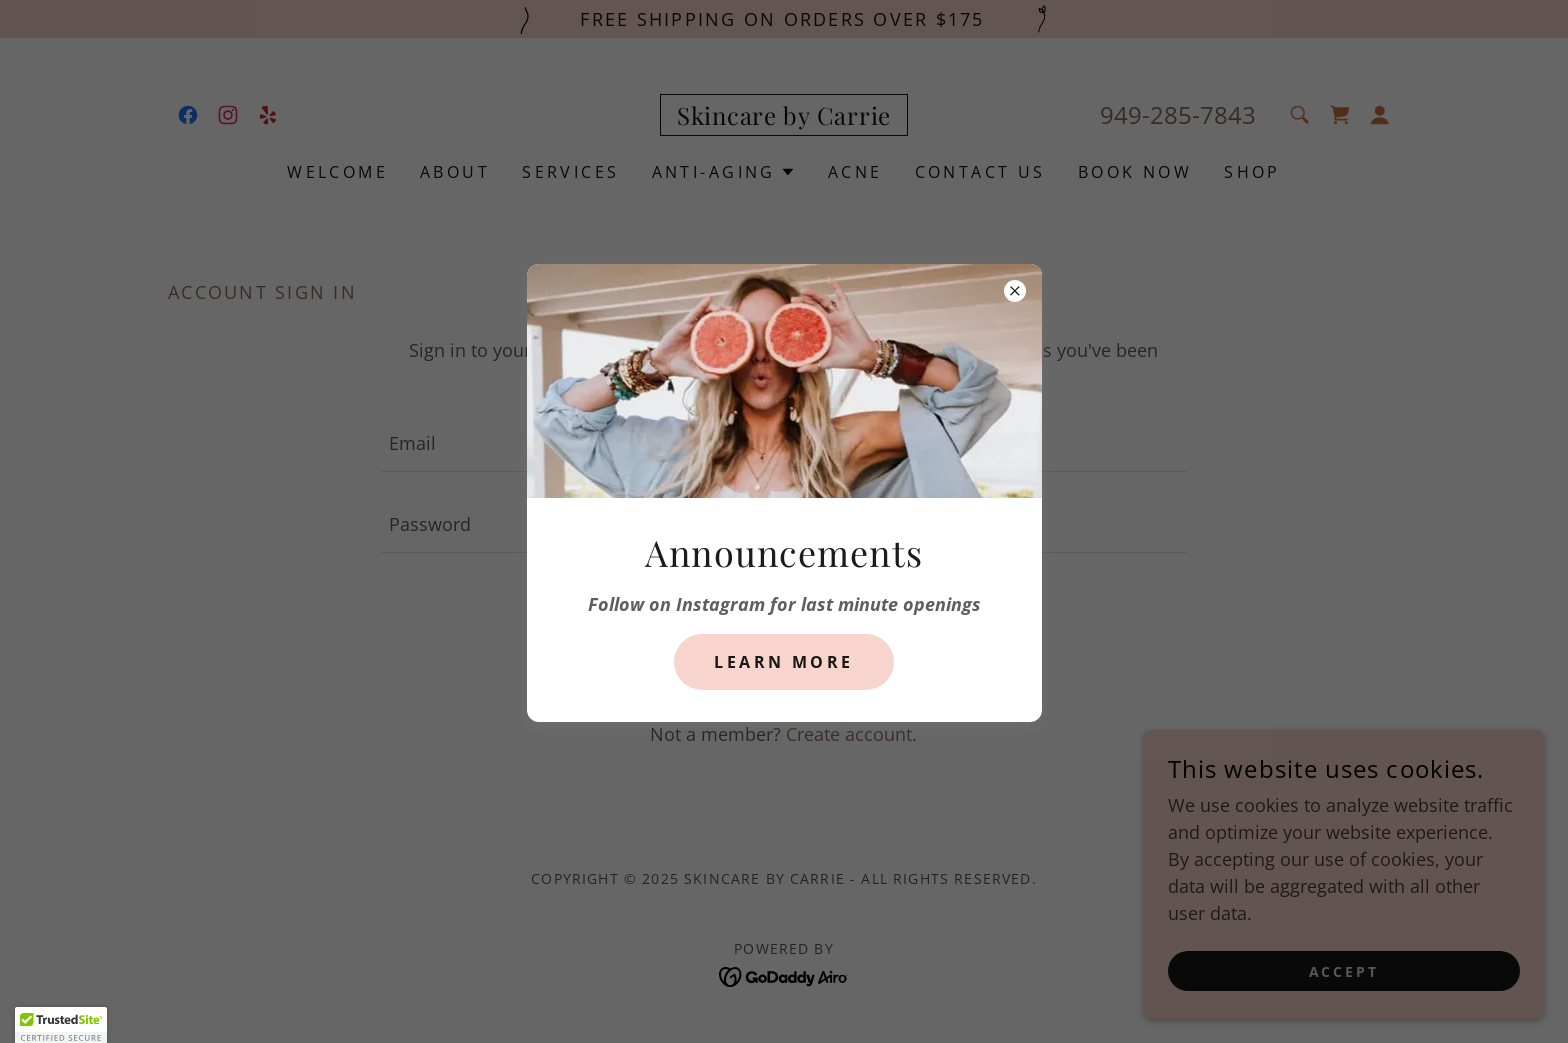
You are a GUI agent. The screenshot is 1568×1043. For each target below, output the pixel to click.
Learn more (783, 662)
